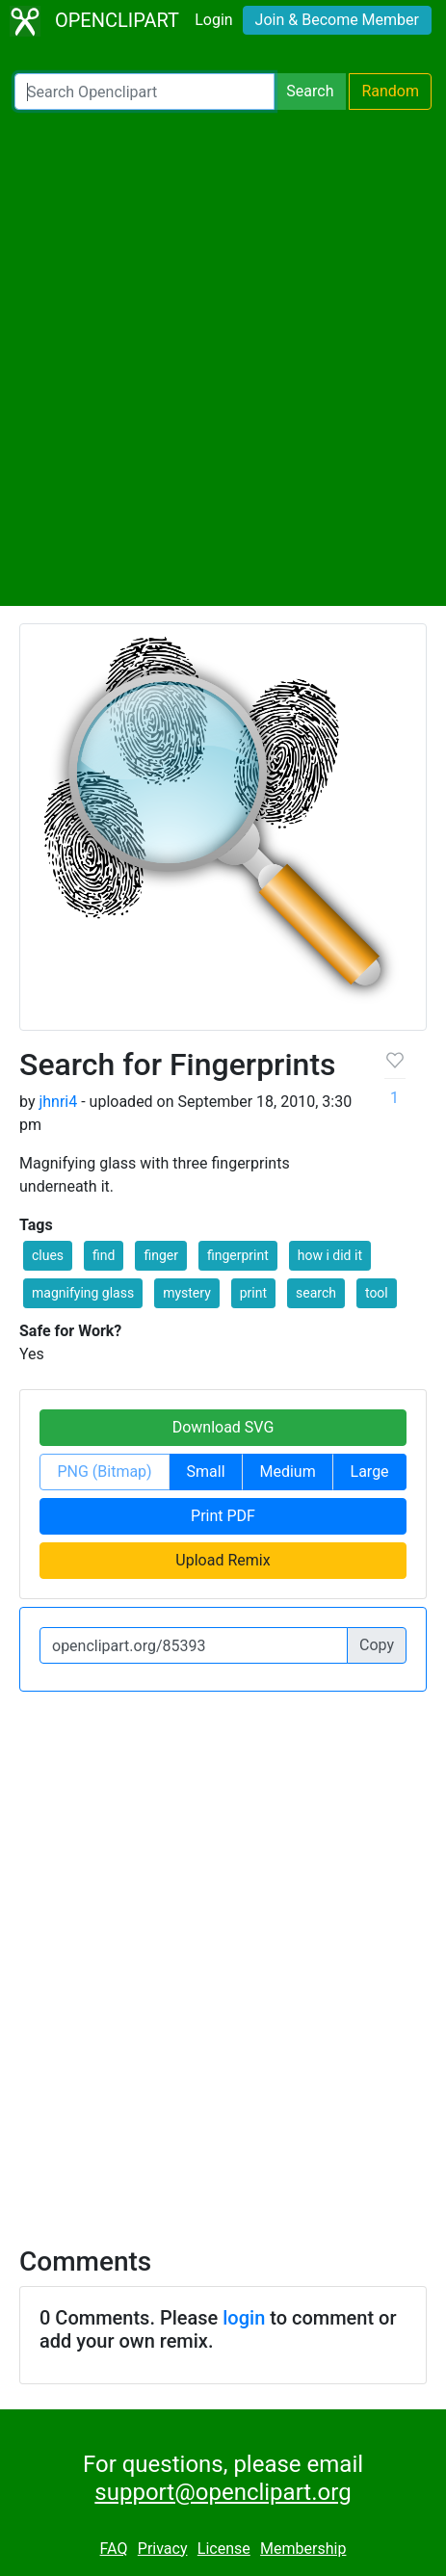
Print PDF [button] (223, 1516)
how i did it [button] (330, 1255)
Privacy (163, 2548)
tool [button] (376, 1293)
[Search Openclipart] (144, 91)
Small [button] (206, 1471)
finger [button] (161, 1255)
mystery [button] (187, 1293)
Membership (303, 2548)
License (223, 2548)
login (244, 2317)
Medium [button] (287, 1471)
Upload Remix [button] (222, 1560)
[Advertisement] (223, 358)
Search (309, 91)
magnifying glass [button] (83, 1293)
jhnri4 (58, 1101)
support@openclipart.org (222, 2492)
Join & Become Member (337, 20)
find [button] (103, 1255)
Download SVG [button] (223, 1427)
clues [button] (48, 1255)
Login (213, 20)
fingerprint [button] (238, 1255)
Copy (376, 1645)
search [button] (316, 1293)
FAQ (114, 2548)
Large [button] (370, 1471)
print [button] (253, 1293)
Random (390, 91)
